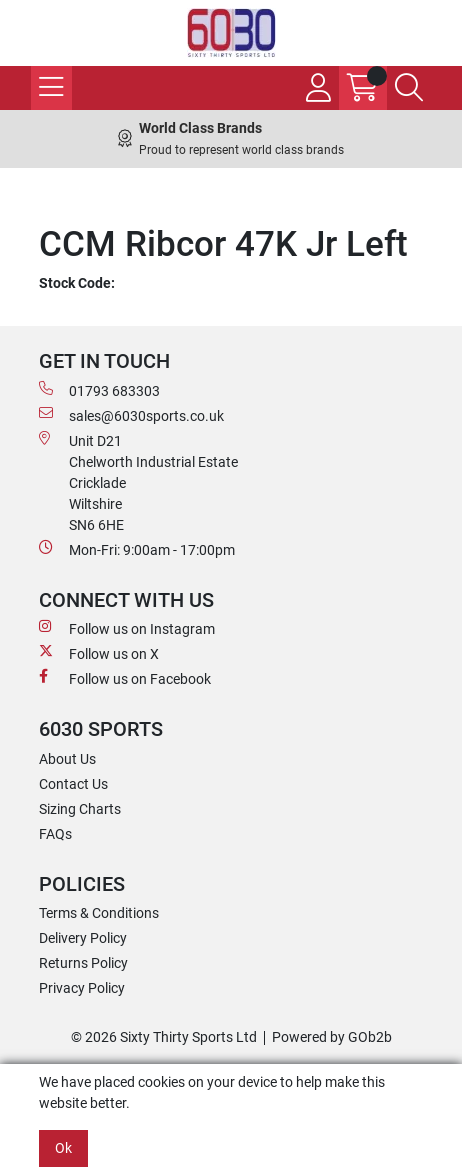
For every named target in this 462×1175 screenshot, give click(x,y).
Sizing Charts (80, 809)
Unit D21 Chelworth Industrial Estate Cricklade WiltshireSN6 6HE (138, 482)
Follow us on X (99, 653)
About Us (67, 759)
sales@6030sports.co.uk (131, 415)
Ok (63, 1148)
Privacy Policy (82, 988)
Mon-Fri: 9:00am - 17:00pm (137, 549)
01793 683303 (99, 390)
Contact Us (73, 784)
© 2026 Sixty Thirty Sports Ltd (164, 1037)
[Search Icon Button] (409, 88)
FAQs (55, 834)
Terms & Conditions (99, 913)
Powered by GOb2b (332, 1037)
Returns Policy (83, 963)
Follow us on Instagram (127, 628)
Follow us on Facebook (125, 678)
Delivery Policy (83, 938)
